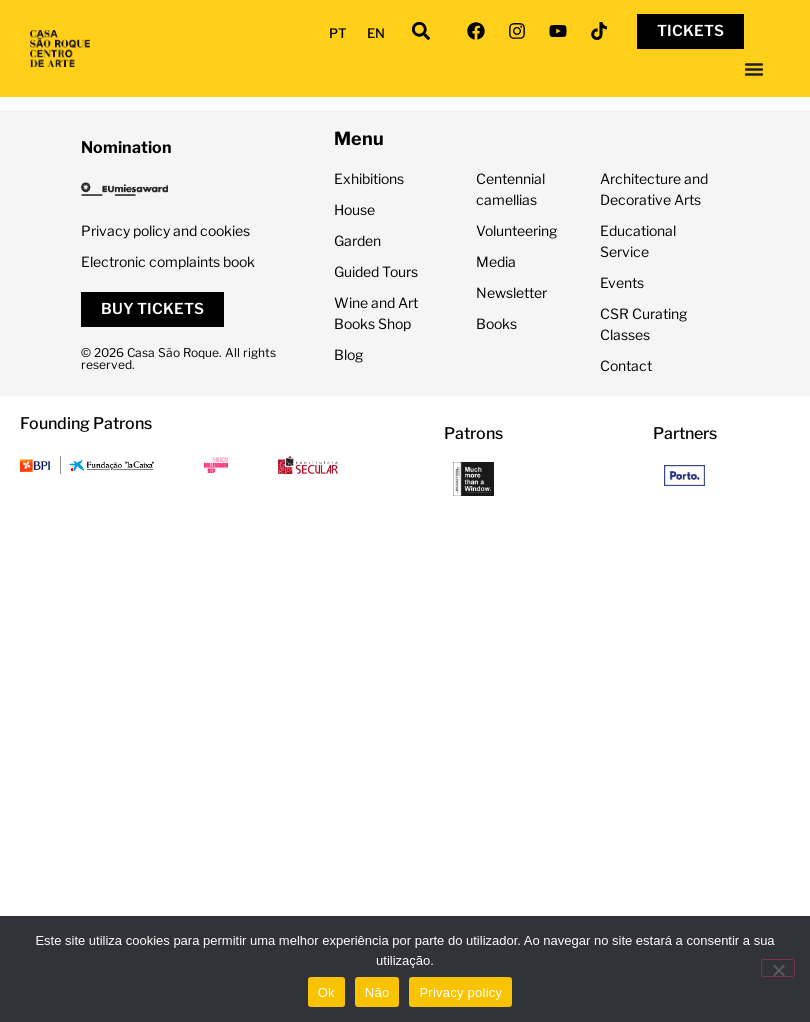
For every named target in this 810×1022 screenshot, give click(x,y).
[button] (421, 31)
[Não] (778, 968)
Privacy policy (460, 992)
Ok (326, 992)
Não (377, 992)
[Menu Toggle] (754, 69)
